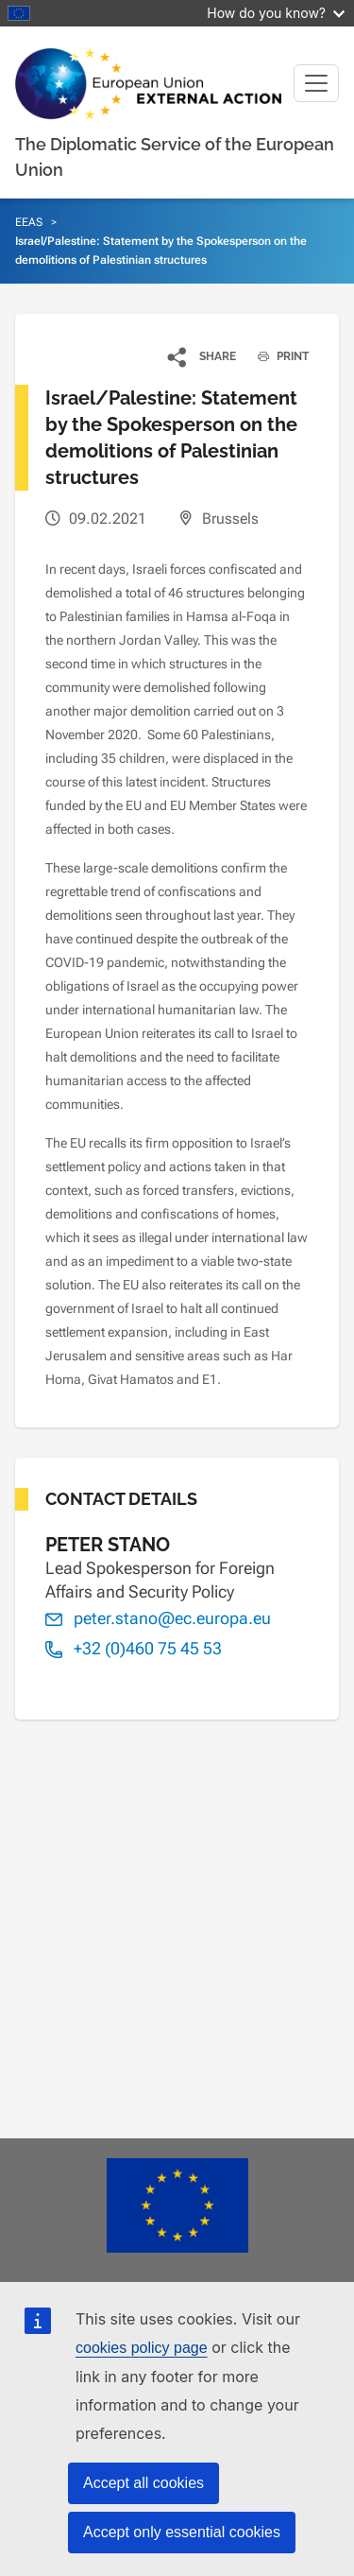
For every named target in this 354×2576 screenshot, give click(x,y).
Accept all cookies (143, 2483)
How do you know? (276, 13)
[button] (202, 356)
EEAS (28, 222)
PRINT (276, 356)
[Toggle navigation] (316, 83)
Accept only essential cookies (181, 2532)
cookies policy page (142, 2348)
